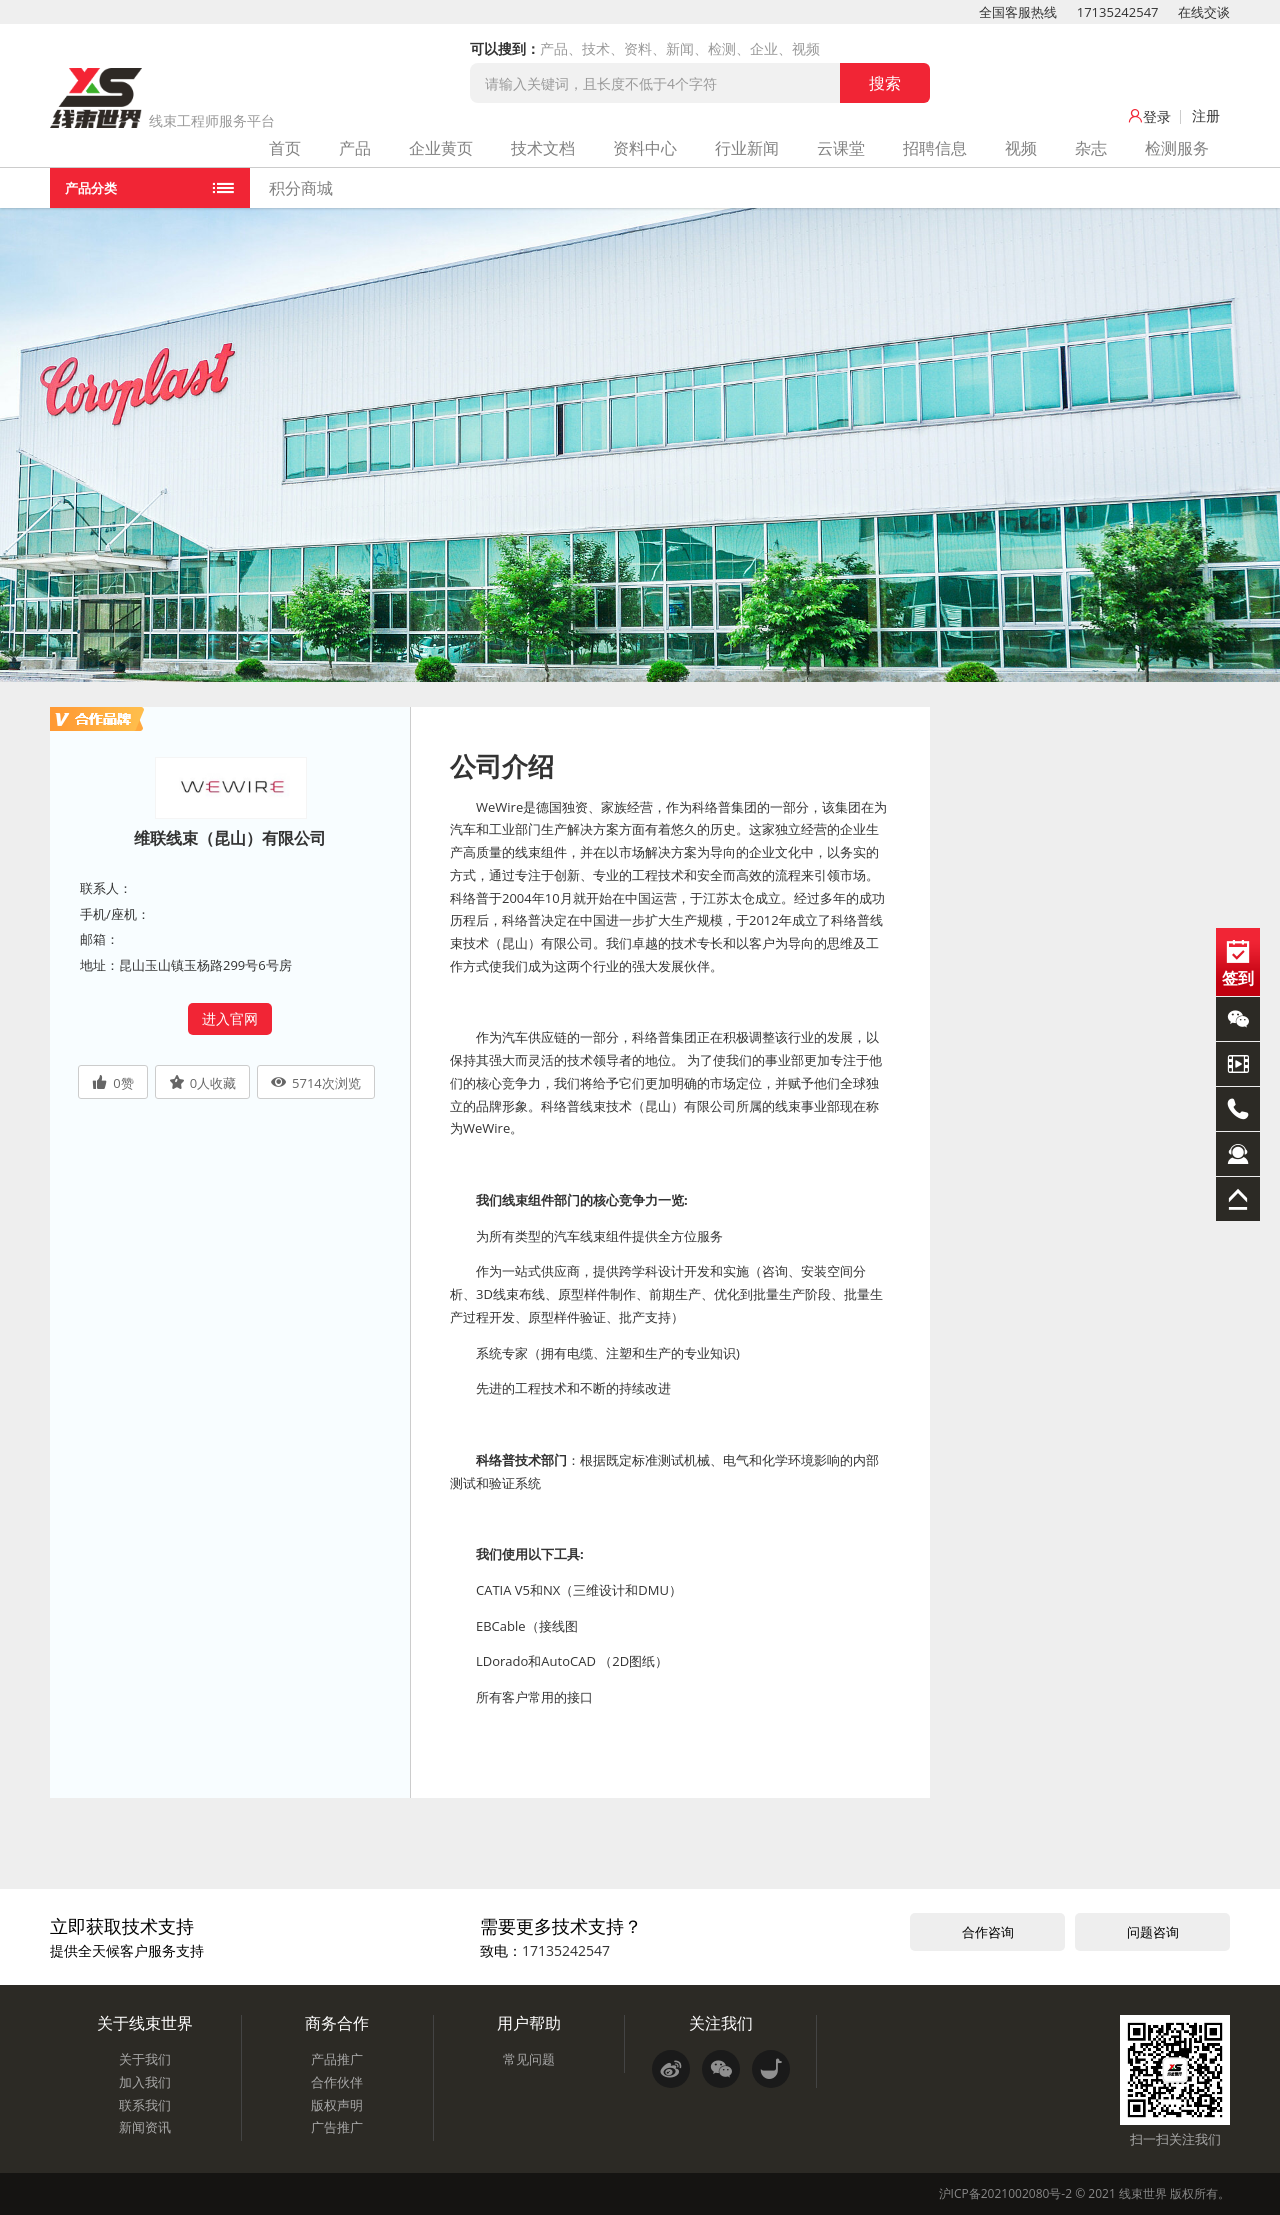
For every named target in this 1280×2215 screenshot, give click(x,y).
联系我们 (145, 2105)
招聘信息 (935, 148)
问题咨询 (1153, 1932)
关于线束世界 (145, 2023)
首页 (285, 148)
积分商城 (301, 188)
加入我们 (145, 2082)
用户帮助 (529, 2023)
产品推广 (337, 2059)
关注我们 (721, 2023)
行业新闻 (747, 148)
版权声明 (337, 2105)
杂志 (1091, 148)
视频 (1021, 148)
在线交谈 (1204, 12)
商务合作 (337, 2023)
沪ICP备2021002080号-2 (1005, 2193)
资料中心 (645, 148)
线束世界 (1143, 2193)
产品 (355, 148)
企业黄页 (441, 148)
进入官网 (230, 1018)
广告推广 (337, 2127)
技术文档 (543, 148)
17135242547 (1118, 12)
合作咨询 (988, 1932)
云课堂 (841, 148)
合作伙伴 (337, 2082)
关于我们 (145, 2059)
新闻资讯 (145, 2127)
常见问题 (529, 2059)
